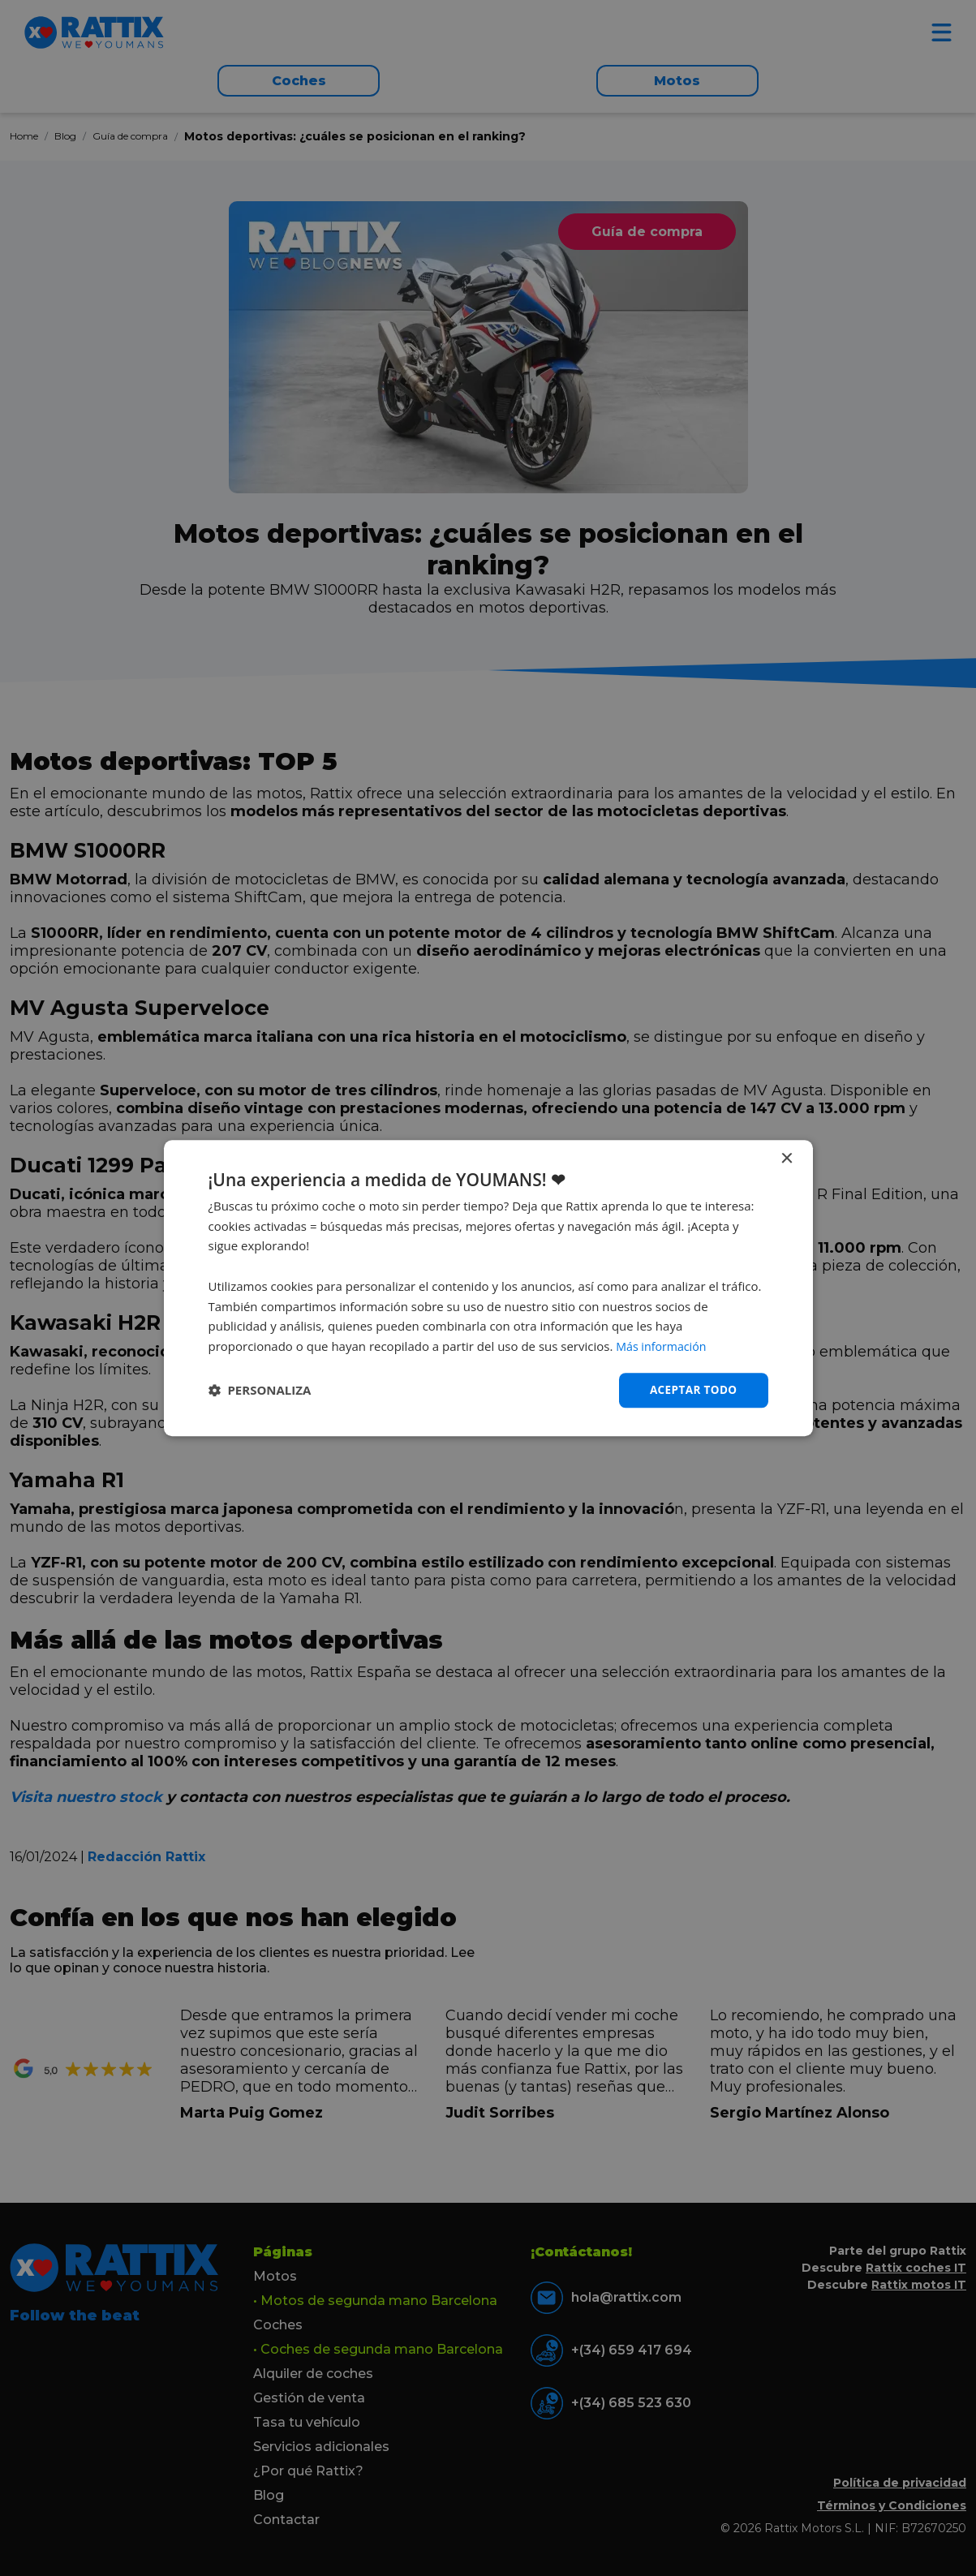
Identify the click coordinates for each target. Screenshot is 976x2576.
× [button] (786, 1158)
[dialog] (488, 1288)
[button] (260, 1390)
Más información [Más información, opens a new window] (663, 1346)
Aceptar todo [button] (692, 1389)
